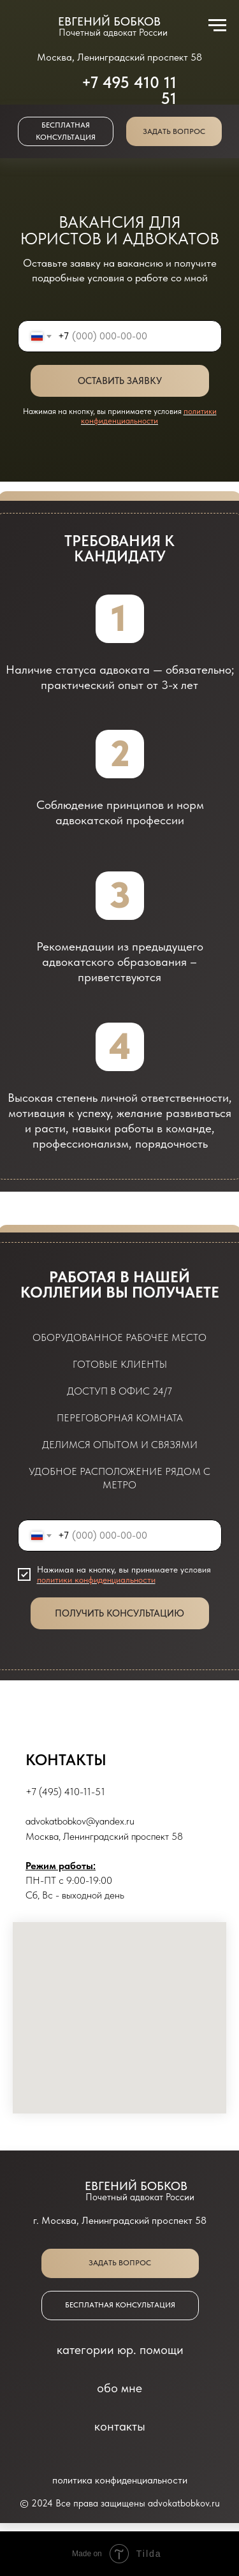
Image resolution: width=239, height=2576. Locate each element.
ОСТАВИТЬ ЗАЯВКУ (120, 381)
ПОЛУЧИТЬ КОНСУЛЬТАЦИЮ (119, 1613)
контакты (119, 2426)
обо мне (119, 2387)
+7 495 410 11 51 (129, 90)
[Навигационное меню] (217, 25)
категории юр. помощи (120, 2349)
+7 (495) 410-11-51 (65, 1792)
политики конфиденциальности (149, 416)
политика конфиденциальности (119, 2480)
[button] (174, 131)
